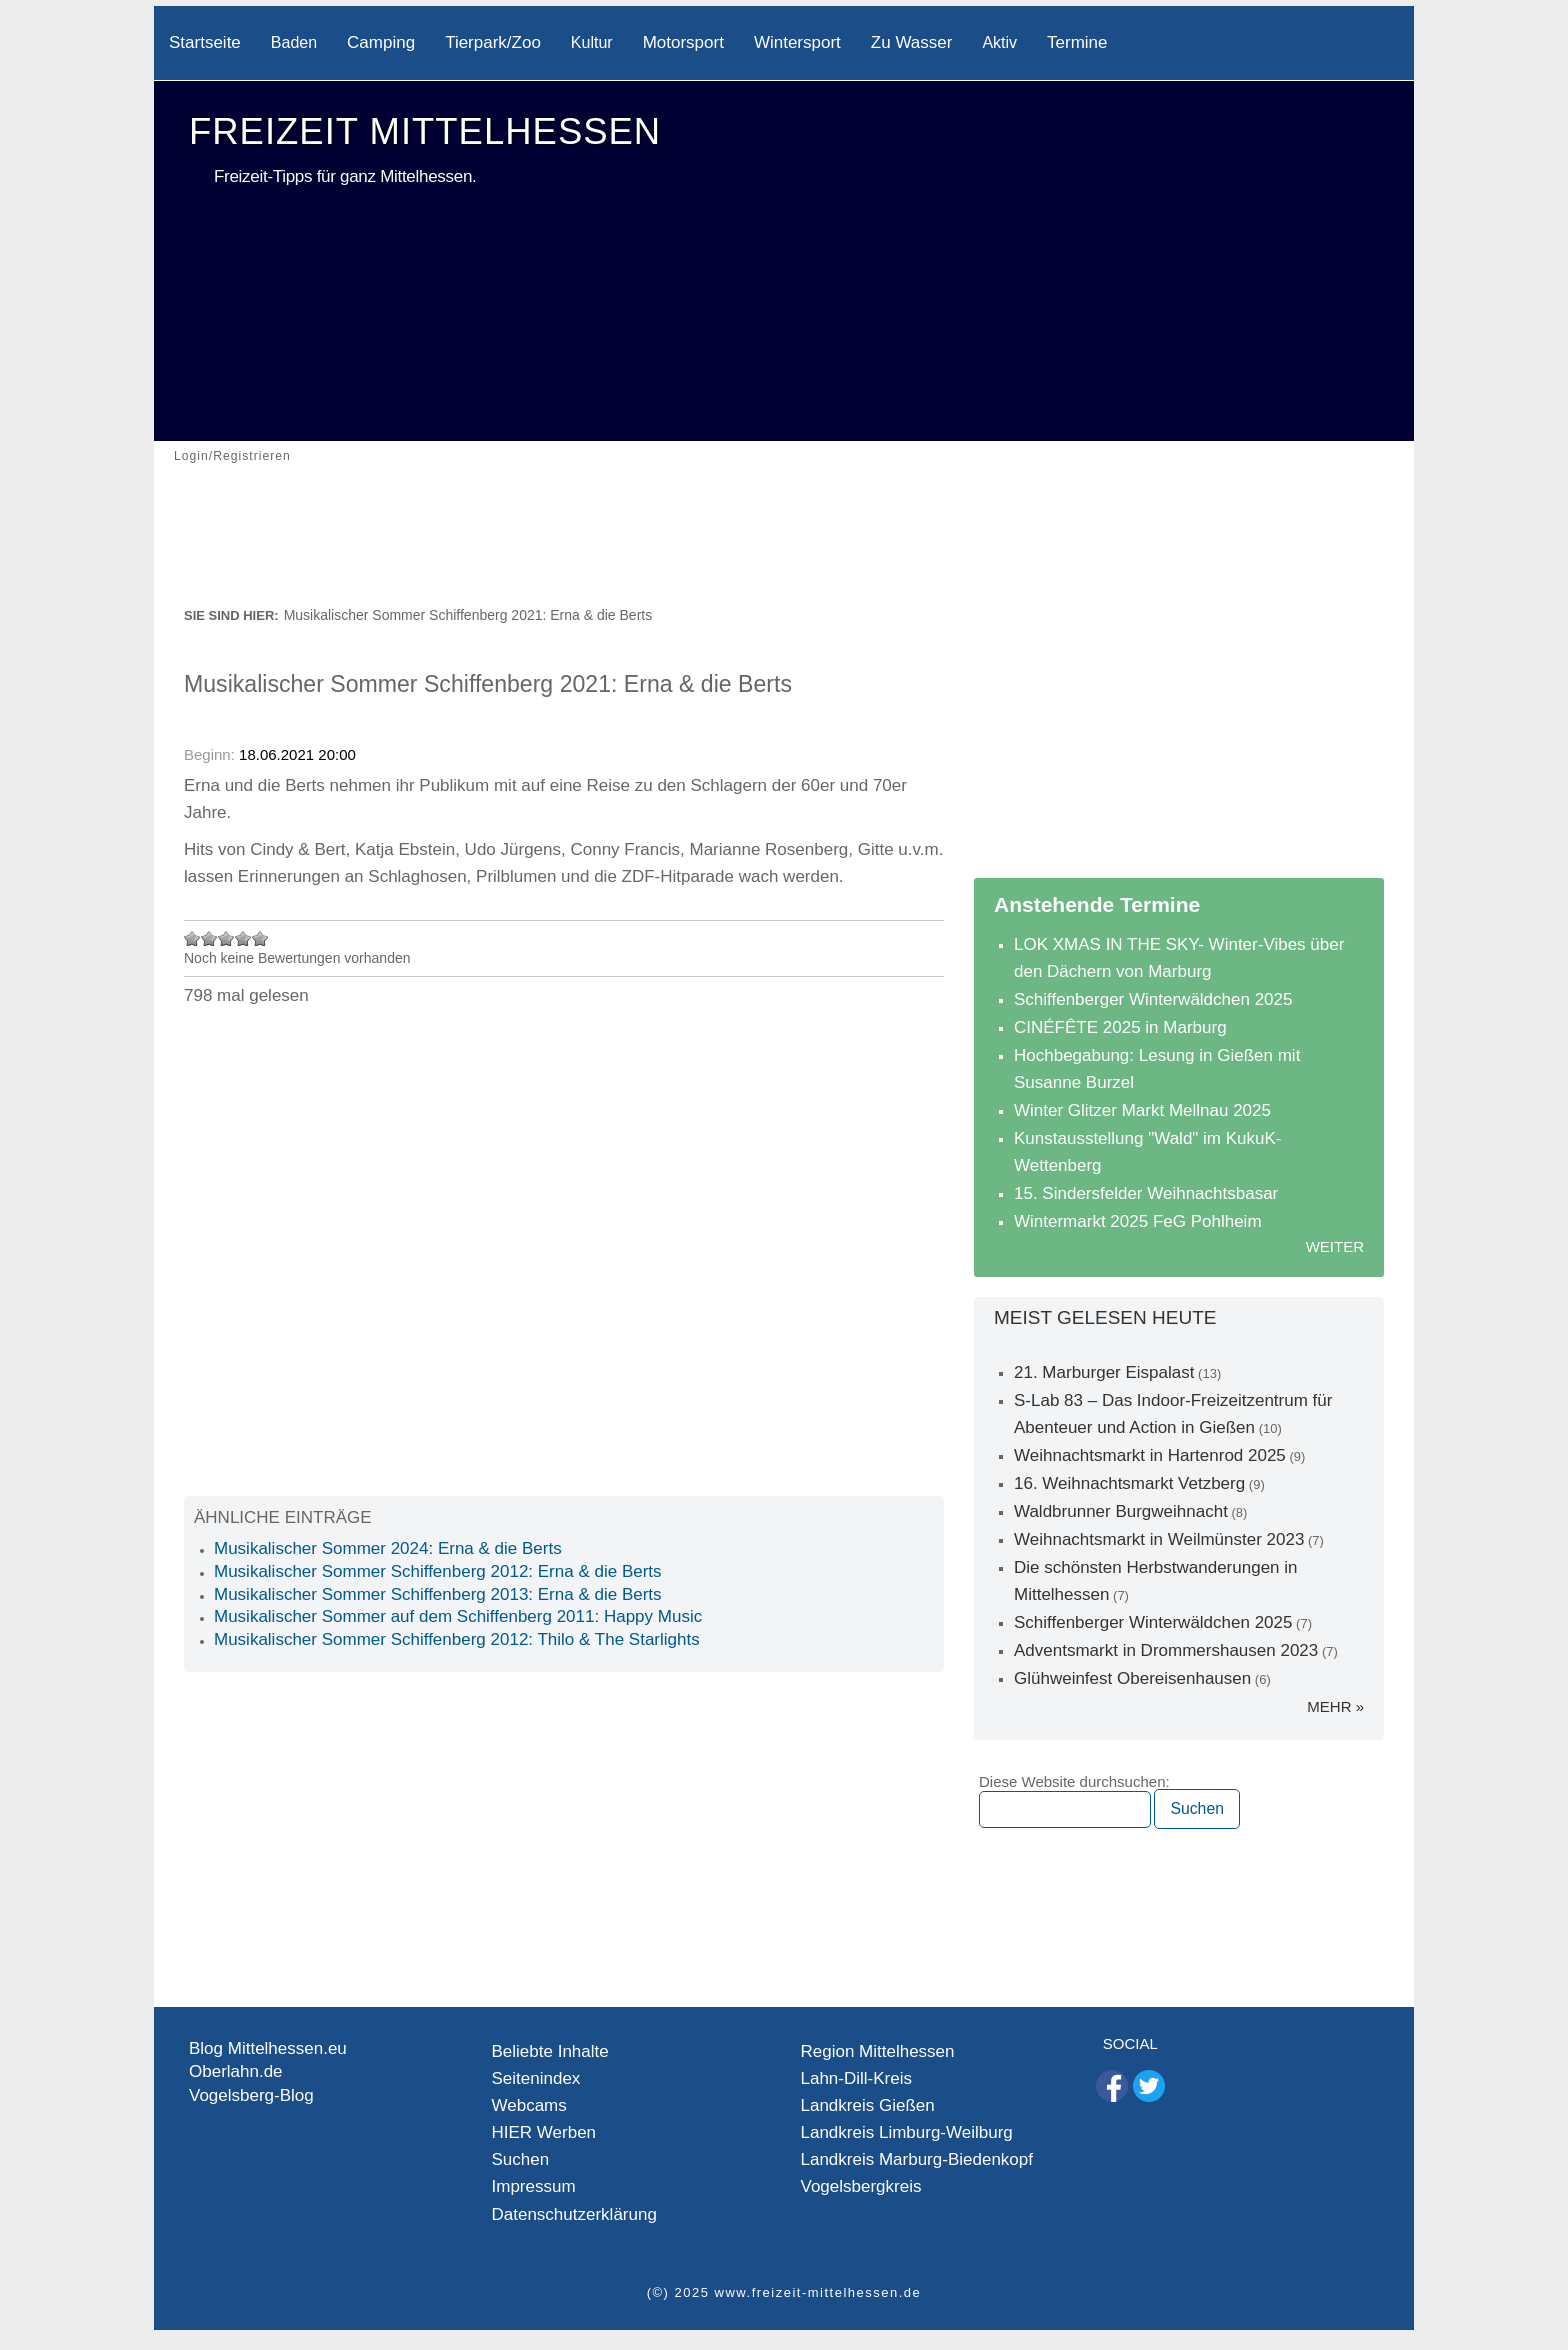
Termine (1077, 42)
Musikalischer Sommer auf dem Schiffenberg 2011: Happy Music (458, 1616)
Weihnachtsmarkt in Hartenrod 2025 (1150, 1455)
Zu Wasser (912, 42)
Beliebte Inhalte (550, 2051)
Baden (294, 42)
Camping (381, 42)
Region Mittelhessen (878, 2051)
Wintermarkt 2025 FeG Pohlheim (1138, 1221)
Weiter (1335, 1246)
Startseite (205, 42)
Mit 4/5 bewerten (243, 938)
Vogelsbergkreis (861, 2186)
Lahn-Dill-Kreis (856, 2078)
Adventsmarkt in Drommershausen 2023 (1166, 1650)
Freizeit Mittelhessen (425, 131)
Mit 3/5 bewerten (226, 938)
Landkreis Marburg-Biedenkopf (917, 2159)
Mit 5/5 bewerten (260, 938)
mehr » (1335, 1706)
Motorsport (683, 42)
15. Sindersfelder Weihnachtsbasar (1146, 1193)
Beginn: (211, 754)
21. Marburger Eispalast (1104, 1372)
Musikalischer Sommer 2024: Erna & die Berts (388, 1548)
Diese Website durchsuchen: (1074, 1782)
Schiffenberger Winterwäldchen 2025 (1153, 999)
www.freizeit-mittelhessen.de (818, 2292)
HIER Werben (544, 2132)
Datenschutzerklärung (574, 2214)
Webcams (529, 2105)
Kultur (592, 42)
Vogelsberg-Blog (251, 2095)
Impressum (534, 2186)
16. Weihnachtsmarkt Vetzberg (1129, 1483)
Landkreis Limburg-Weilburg (907, 2132)
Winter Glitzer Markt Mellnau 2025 (1142, 1110)
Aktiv (999, 42)
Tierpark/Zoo (493, 42)
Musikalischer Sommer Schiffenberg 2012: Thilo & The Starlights (457, 1639)
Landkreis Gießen (868, 2105)
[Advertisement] (784, 548)
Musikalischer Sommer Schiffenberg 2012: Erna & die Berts (438, 1571)
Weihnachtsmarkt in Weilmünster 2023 (1159, 1539)
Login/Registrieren (232, 456)
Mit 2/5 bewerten (209, 938)
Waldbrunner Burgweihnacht (1121, 1511)
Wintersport (797, 42)
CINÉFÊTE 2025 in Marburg (1120, 1027)
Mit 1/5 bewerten (192, 938)
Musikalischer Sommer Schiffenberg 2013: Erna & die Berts (438, 1594)
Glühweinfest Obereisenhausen (1132, 1678)
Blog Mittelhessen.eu (268, 2048)
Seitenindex (536, 2078)
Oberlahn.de (236, 2071)
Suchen (521, 2159)
